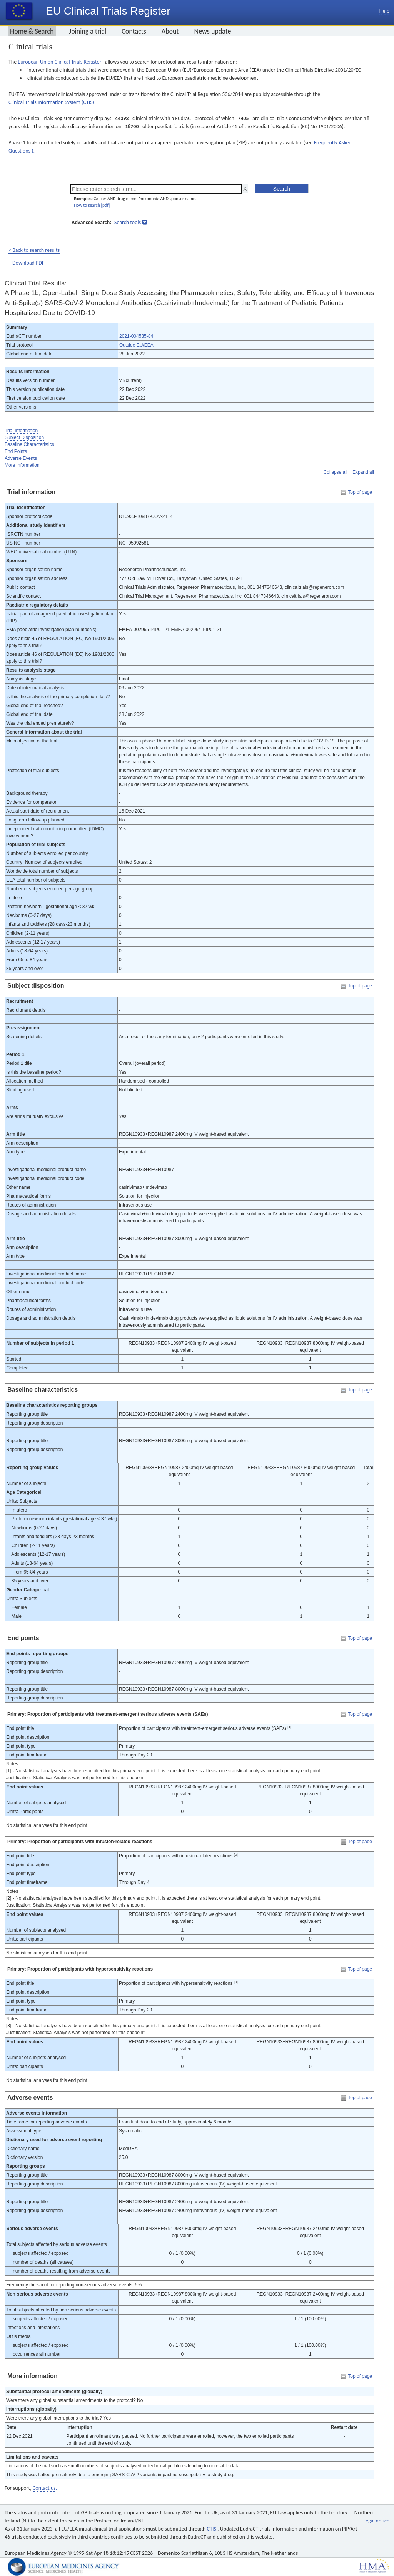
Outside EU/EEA (136, 345)
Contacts (134, 31)
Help (384, 11)
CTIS (212, 2529)
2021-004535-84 (136, 336)
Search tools (127, 222)
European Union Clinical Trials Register (59, 62)
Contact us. (45, 2488)
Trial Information (21, 430)
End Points (16, 451)
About (170, 31)
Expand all (363, 472)
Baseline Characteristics (29, 444)
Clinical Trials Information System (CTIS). (51, 102)
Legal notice (376, 2520)
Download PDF (28, 263)
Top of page (360, 492)
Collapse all (335, 472)
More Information (22, 465)
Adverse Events (21, 458)
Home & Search (31, 31)
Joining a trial (87, 31)
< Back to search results (34, 250)
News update (212, 31)
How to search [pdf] (92, 205)
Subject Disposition (24, 437)
